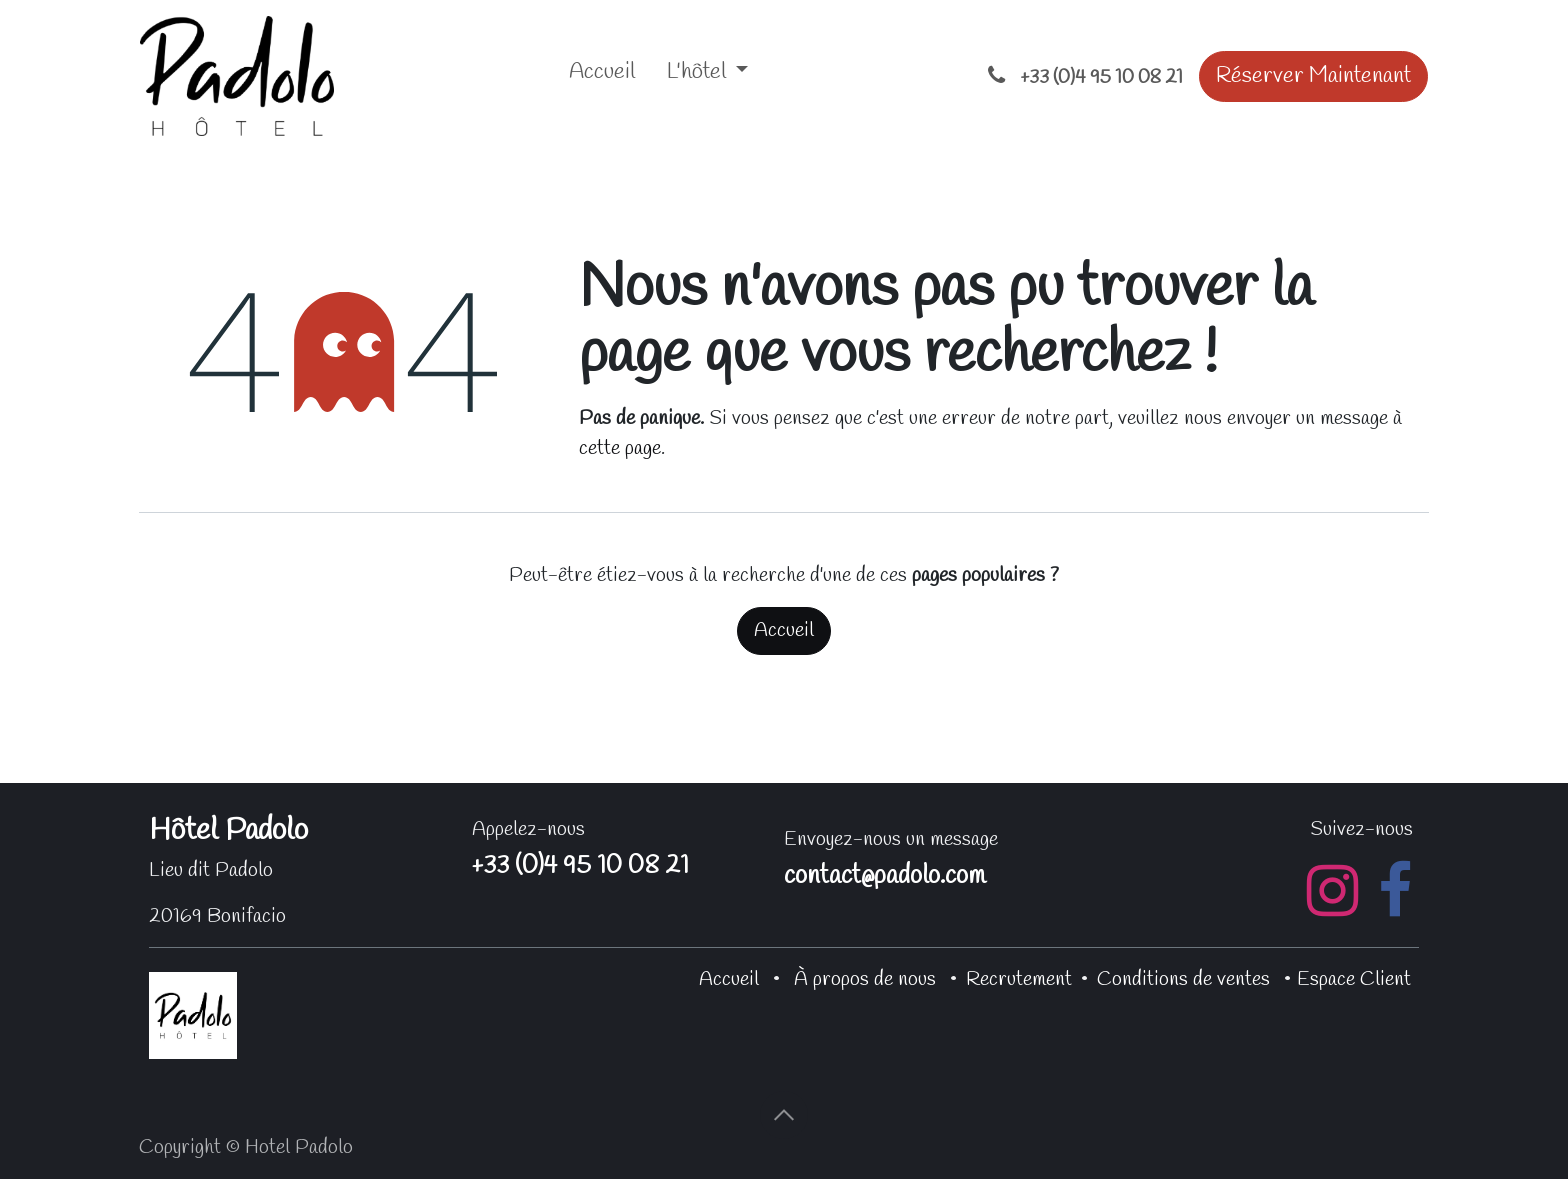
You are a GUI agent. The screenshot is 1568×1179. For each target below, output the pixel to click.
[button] (784, 1115)
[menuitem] (602, 76)
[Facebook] (1395, 891)
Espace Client (1354, 979)
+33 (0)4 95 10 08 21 (580, 866)
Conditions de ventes (1183, 979)
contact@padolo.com (884, 876)
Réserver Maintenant (1313, 76)
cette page (620, 448)
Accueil (784, 630)
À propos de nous (865, 979)
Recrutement (1019, 979)
